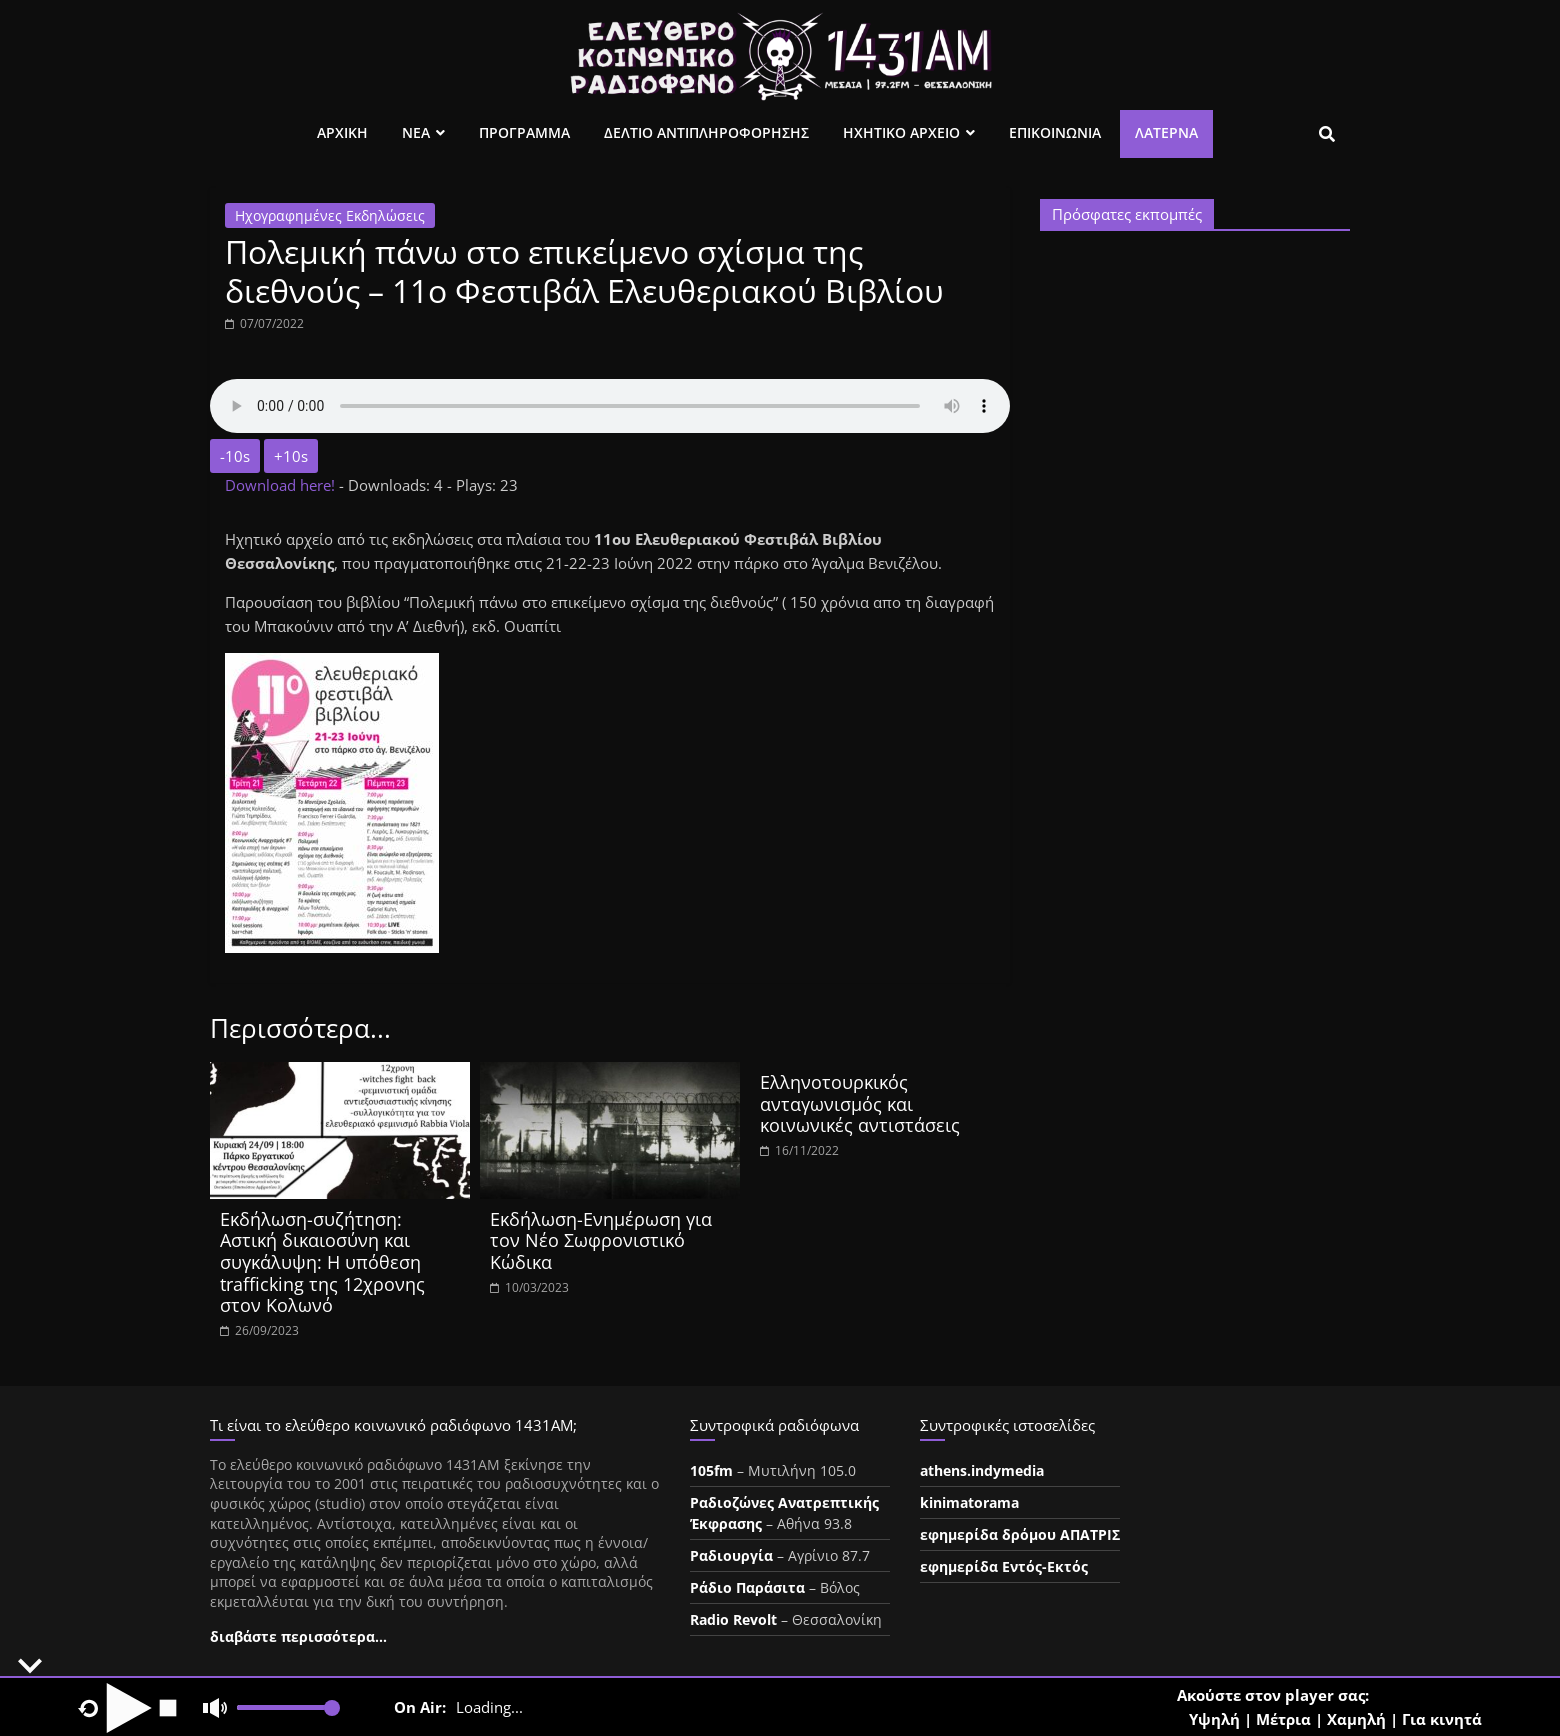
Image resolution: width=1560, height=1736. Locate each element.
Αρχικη (342, 132)
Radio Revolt (733, 1619)
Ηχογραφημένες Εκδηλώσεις (330, 215)
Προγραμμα (524, 132)
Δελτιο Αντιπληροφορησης (706, 132)
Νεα (416, 132)
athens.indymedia (982, 1470)
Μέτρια (1283, 1719)
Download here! (282, 485)
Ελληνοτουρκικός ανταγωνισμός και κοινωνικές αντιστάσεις (860, 1103)
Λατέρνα (1166, 132)
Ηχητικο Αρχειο (901, 132)
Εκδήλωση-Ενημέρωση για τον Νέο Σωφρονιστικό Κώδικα (601, 1240)
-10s (235, 456)
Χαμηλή (1356, 1719)
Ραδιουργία (731, 1555)
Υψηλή (1214, 1719)
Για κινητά (1442, 1719)
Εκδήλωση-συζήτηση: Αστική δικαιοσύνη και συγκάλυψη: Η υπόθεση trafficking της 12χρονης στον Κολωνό (322, 1262)
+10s (291, 456)
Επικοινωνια (1055, 132)
